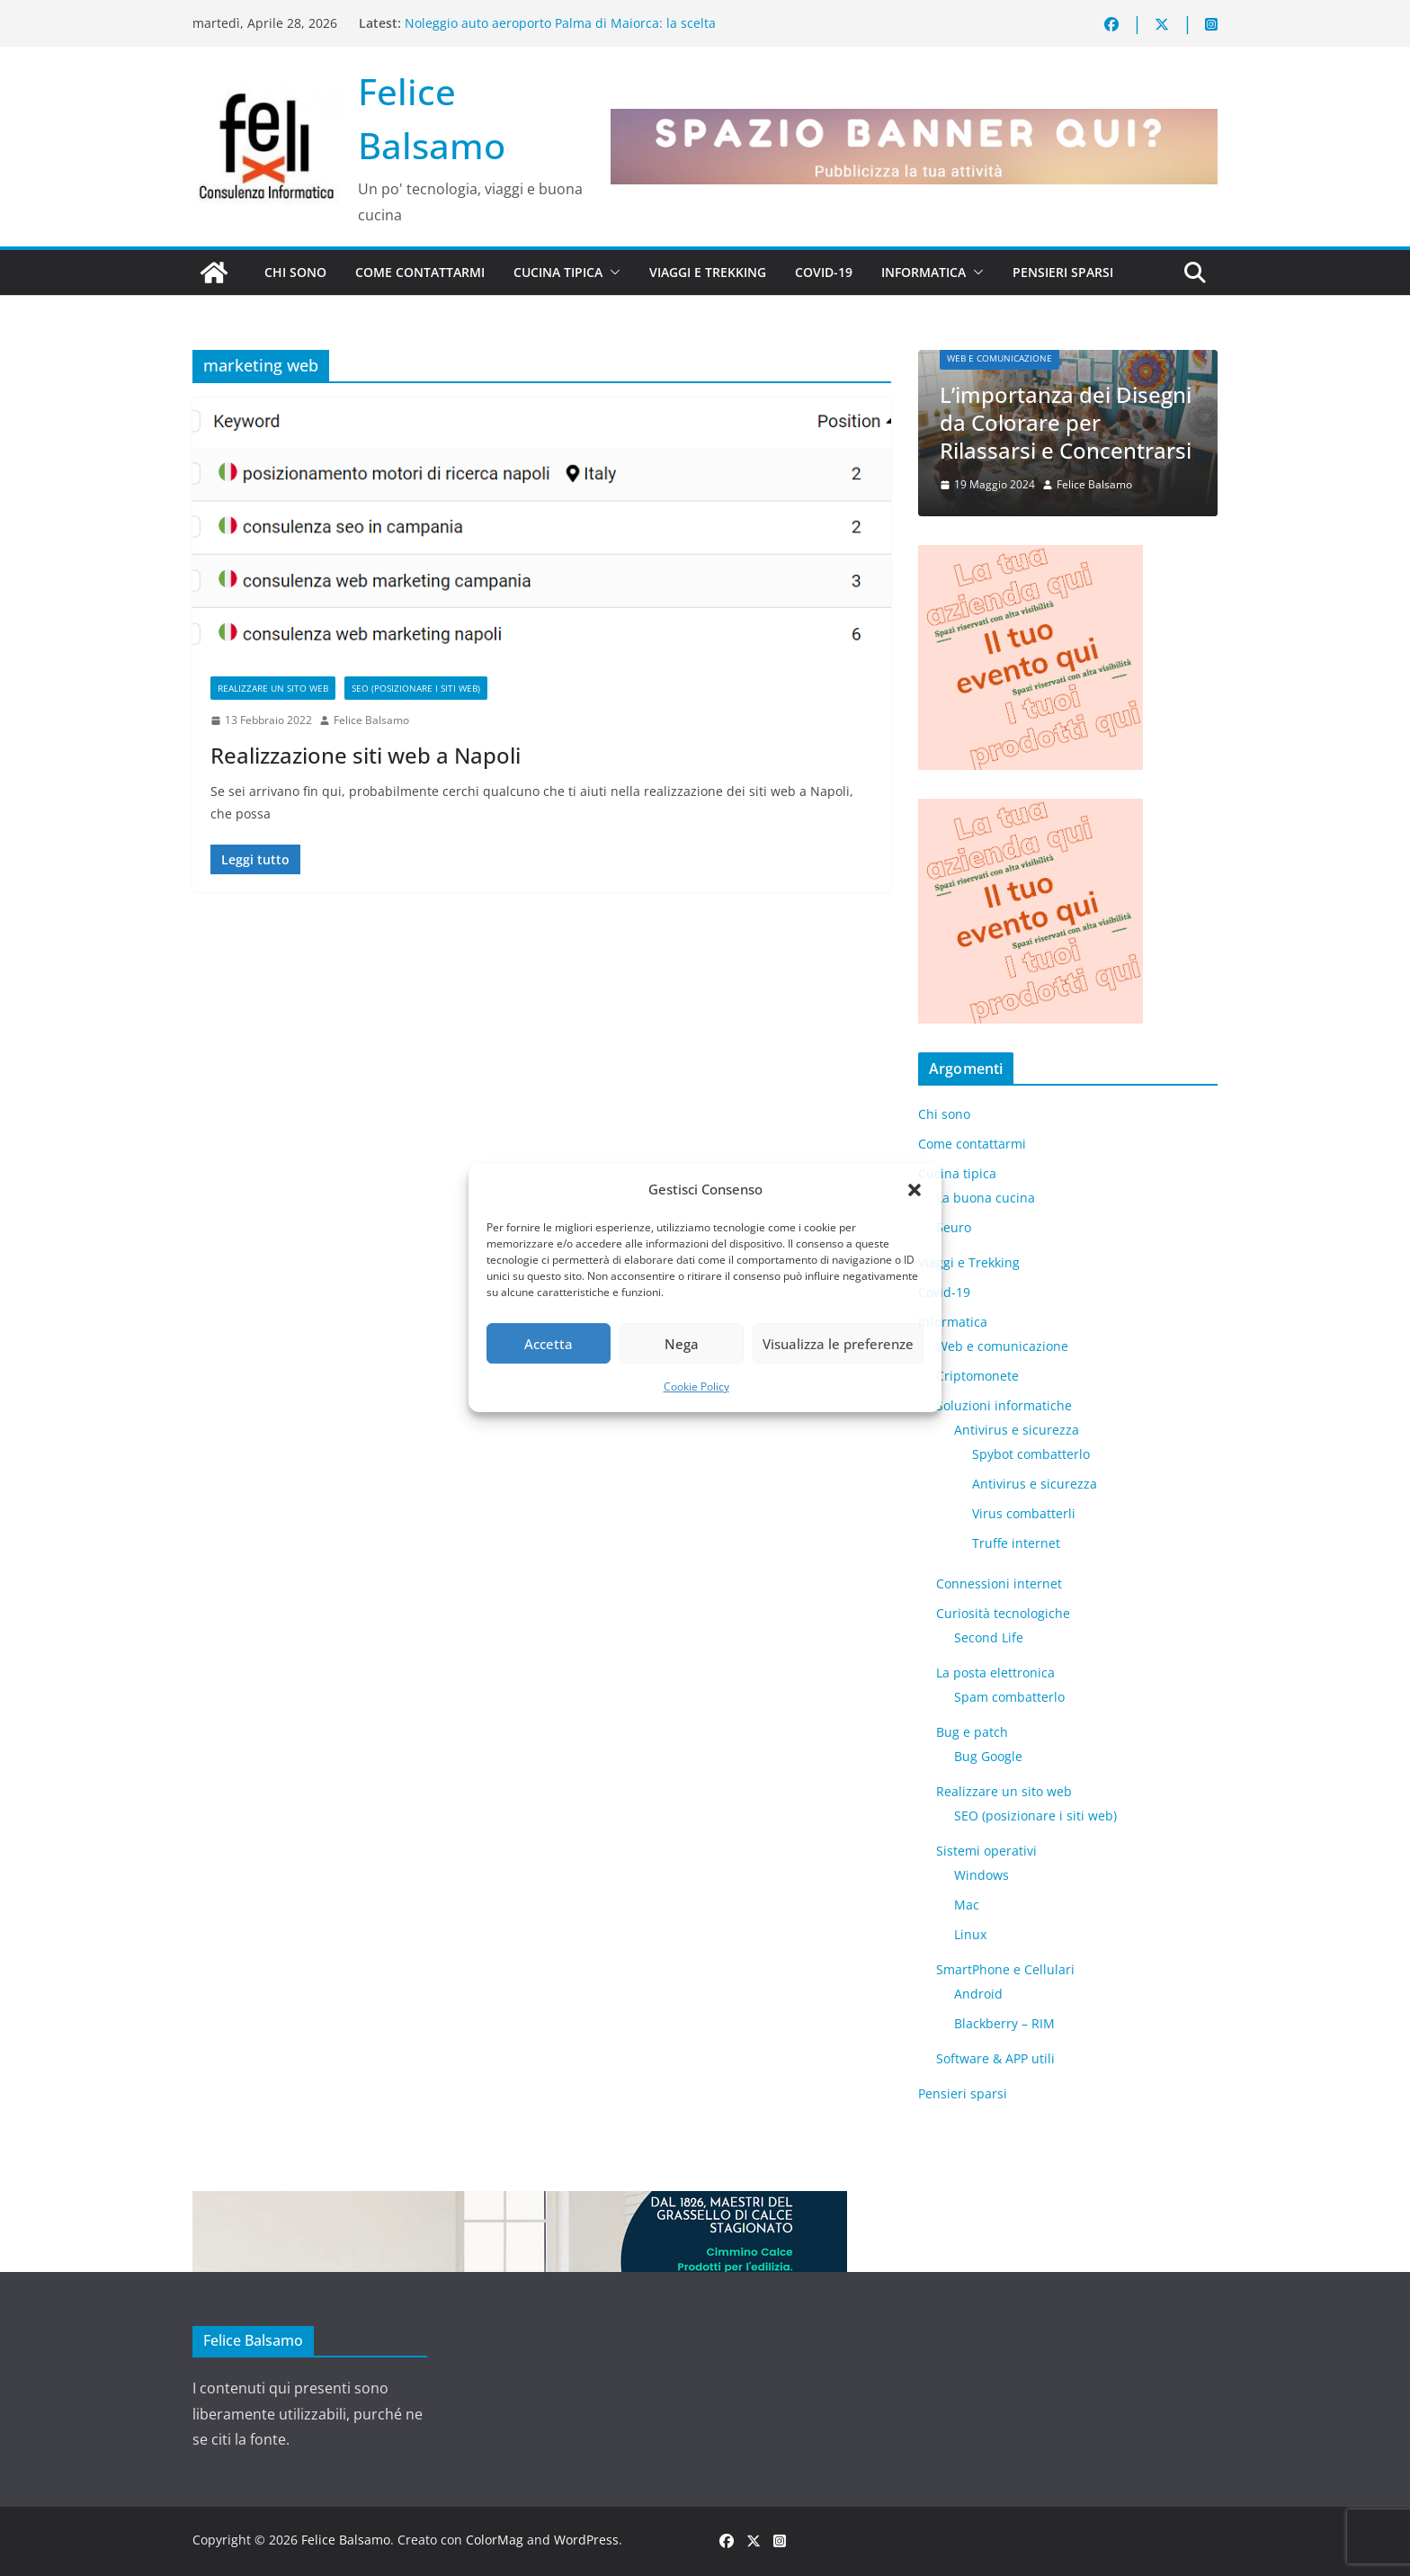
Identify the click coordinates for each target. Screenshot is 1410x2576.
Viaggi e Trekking (707, 272)
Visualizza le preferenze (838, 1344)
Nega (682, 1344)
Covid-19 (823, 272)
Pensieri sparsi (1063, 272)
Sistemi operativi (986, 1850)
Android (978, 1993)
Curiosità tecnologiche (1003, 1613)
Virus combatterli (1023, 1513)
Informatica (923, 272)
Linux (970, 1934)
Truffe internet (1016, 1543)
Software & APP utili (995, 2058)
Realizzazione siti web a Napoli (365, 755)
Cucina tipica (557, 272)
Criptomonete (977, 1375)
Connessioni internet (999, 1583)
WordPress (586, 2539)
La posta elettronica (995, 1672)
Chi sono (295, 272)
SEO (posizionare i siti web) (416, 688)
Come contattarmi (420, 272)
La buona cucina (985, 1197)
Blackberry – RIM (1004, 2023)
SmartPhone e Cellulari (1005, 1969)
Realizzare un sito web (273, 688)
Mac (966, 1904)
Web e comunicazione (999, 358)
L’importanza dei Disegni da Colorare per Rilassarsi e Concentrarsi (1065, 422)
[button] (915, 1190)
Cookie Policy (696, 1386)
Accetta (548, 1344)
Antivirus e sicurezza (1016, 1429)
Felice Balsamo (371, 720)
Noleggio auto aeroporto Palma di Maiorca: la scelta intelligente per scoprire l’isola (560, 31)
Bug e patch (972, 1731)
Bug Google (988, 1756)
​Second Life (988, 1637)
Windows (981, 1874)
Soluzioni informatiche (1004, 1405)
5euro (953, 1227)
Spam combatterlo (1009, 1696)
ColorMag (494, 2539)
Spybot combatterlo (1031, 1453)
